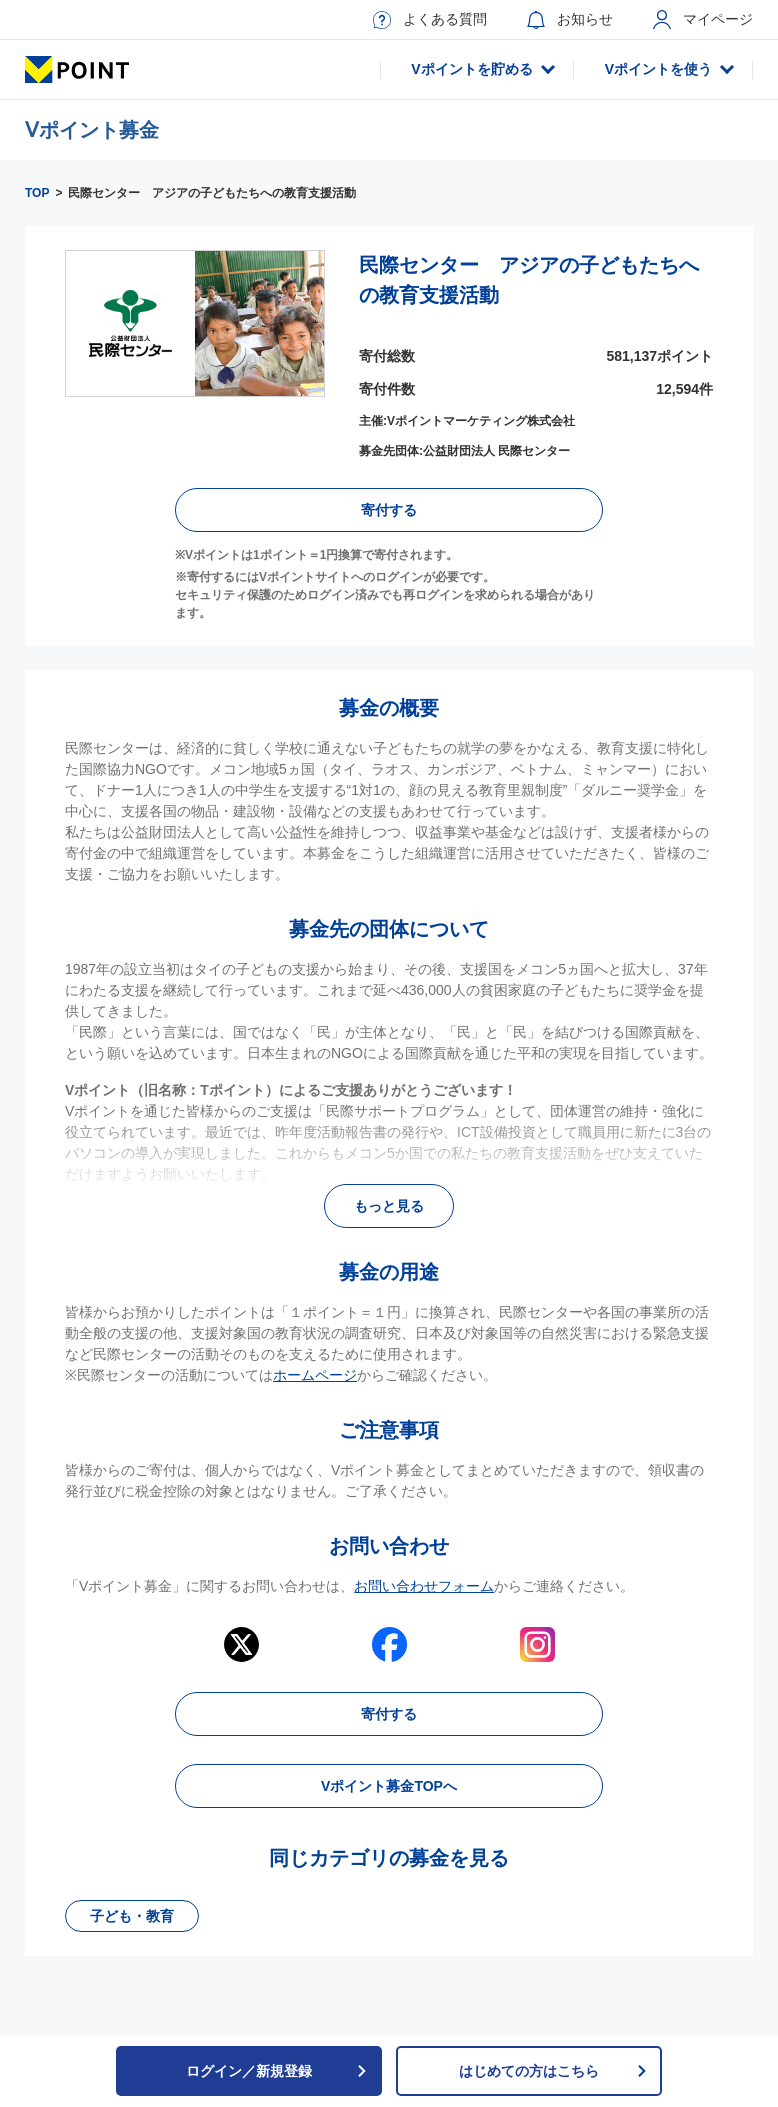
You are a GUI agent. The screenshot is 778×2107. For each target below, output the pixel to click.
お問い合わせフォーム (424, 1586)
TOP (37, 193)
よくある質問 (430, 20)
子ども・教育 (132, 1916)
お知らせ (570, 20)
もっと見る (389, 1206)
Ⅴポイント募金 (92, 130)
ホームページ (315, 1375)
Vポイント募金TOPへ (389, 1786)
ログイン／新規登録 (277, 2071)
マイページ (703, 19)
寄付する (389, 510)
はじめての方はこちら (553, 2071)
